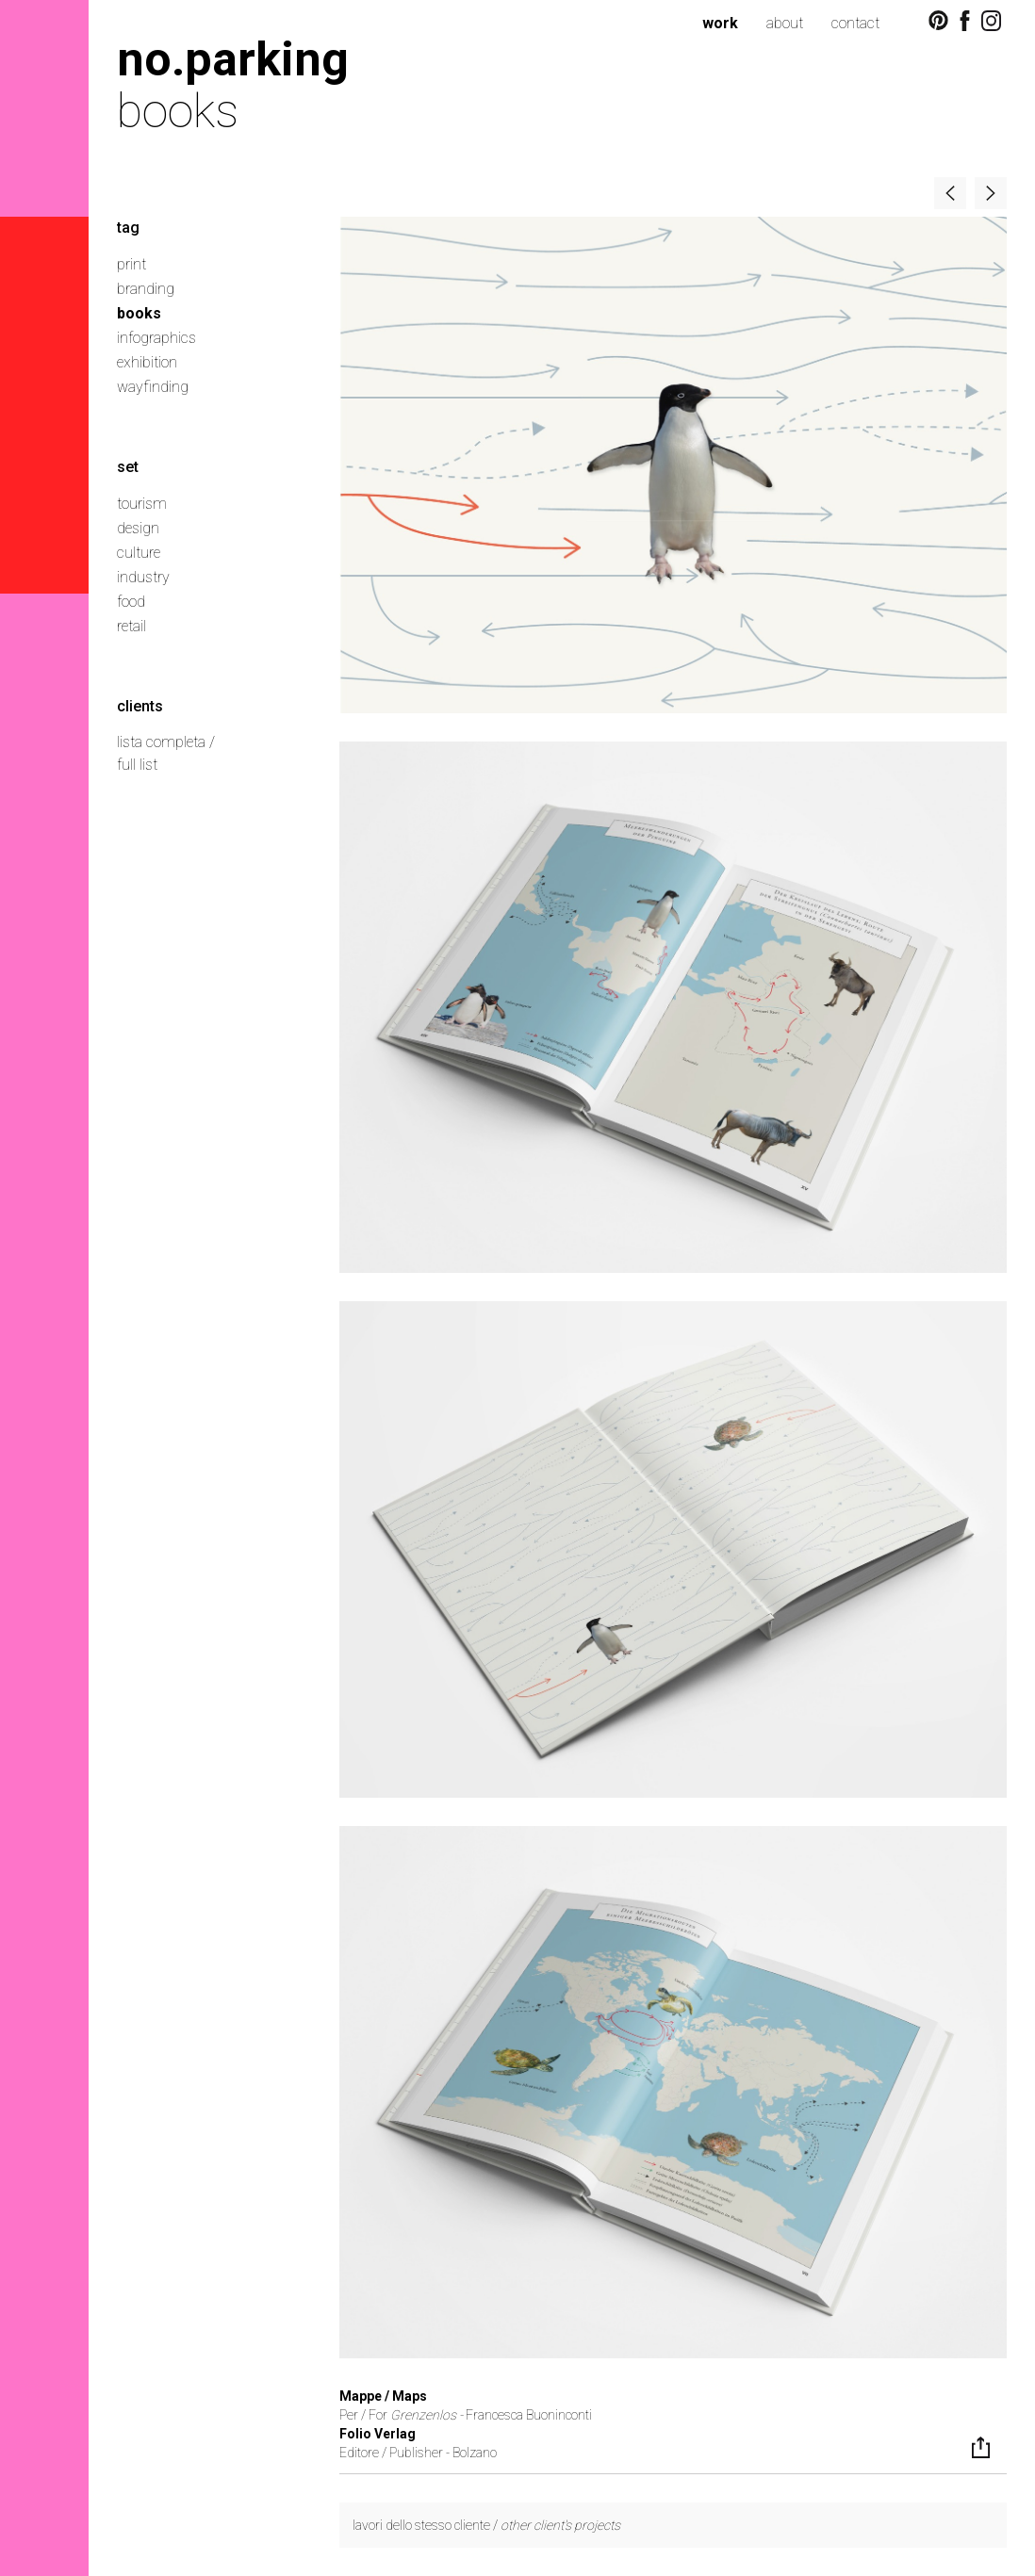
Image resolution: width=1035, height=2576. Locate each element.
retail (131, 626)
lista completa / (166, 742)
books (139, 313)
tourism (142, 504)
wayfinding (153, 387)
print (131, 264)
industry (143, 577)
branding (145, 289)
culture (138, 553)
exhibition (147, 362)
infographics (156, 338)
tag (128, 227)
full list (137, 765)
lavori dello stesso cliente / (486, 2525)
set (128, 467)
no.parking (233, 59)
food (131, 602)
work (720, 23)
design (138, 528)
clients (140, 706)
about (784, 23)
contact (855, 23)
